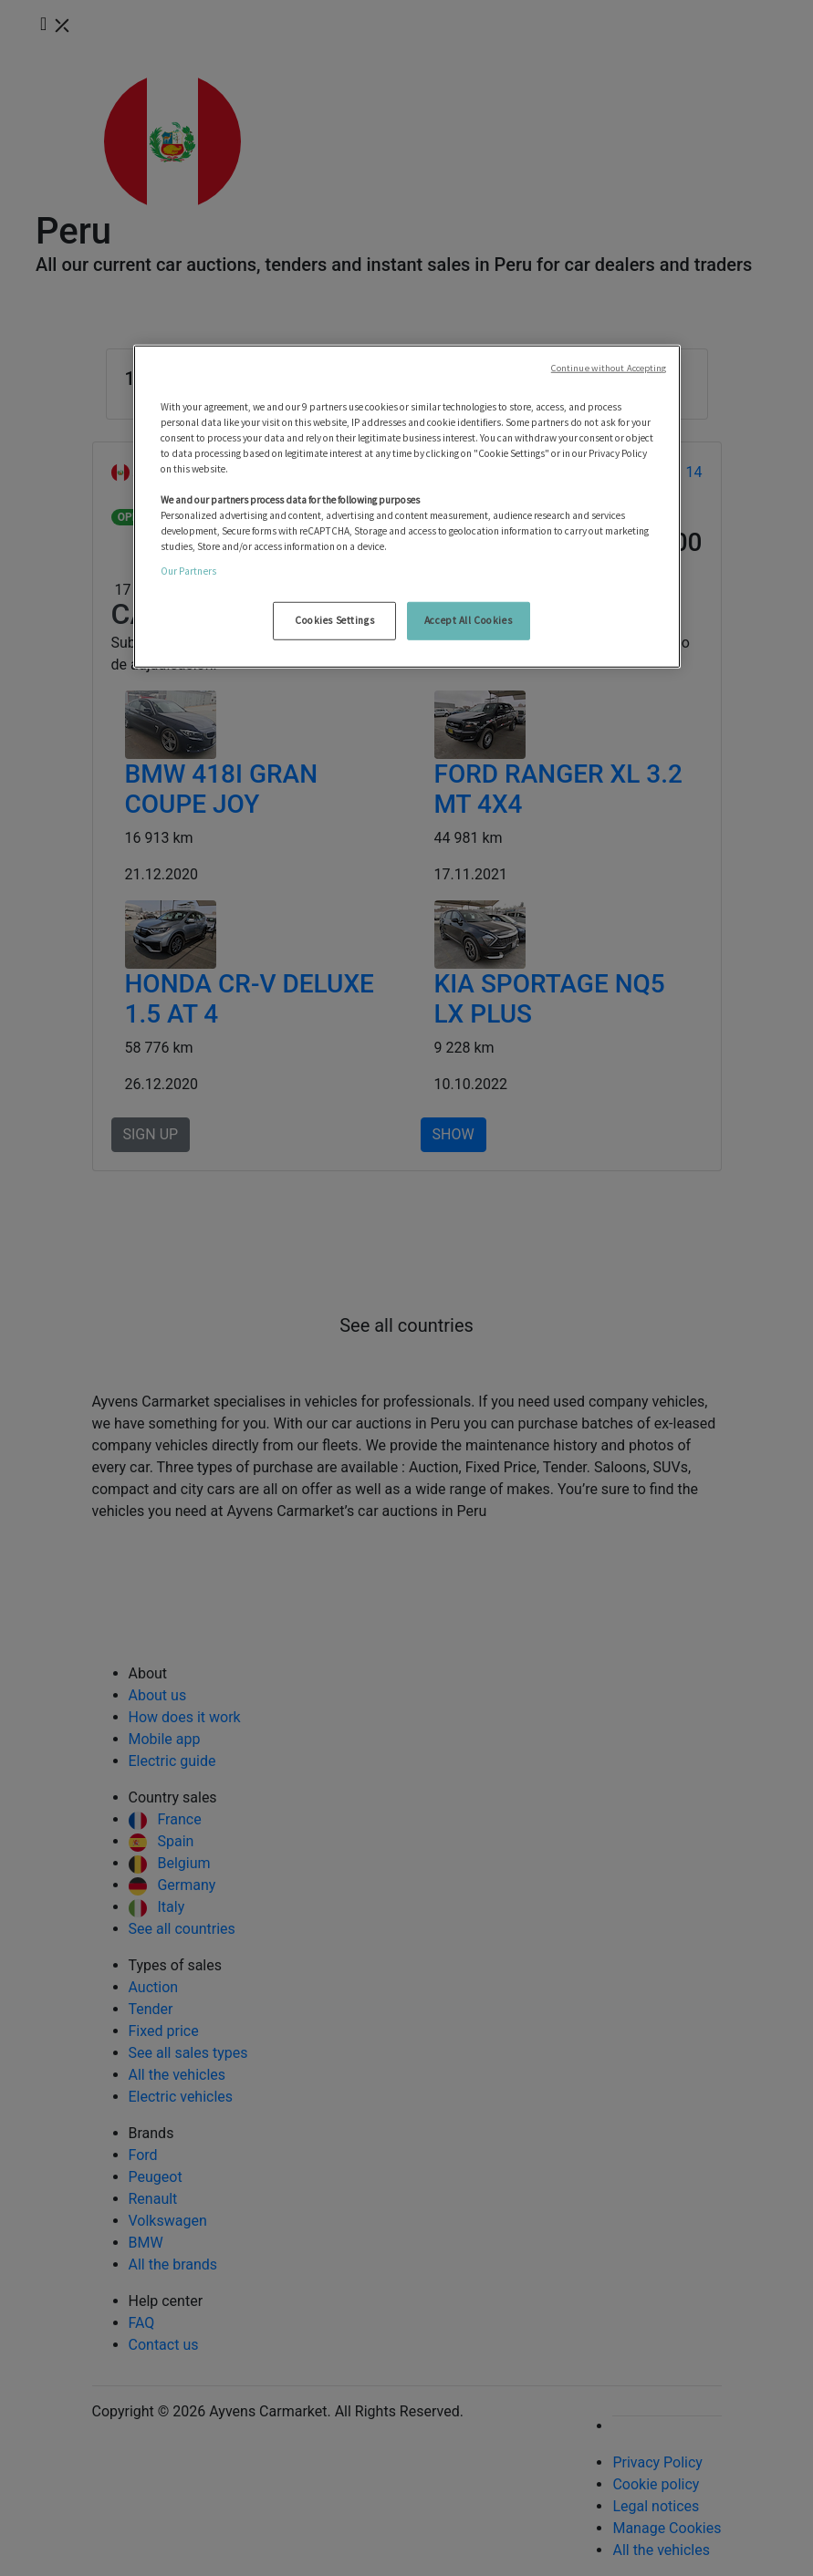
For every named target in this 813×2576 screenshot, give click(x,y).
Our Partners (188, 571)
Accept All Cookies (468, 620)
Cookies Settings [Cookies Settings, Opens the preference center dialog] (334, 620)
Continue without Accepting (609, 367)
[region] (407, 506)
